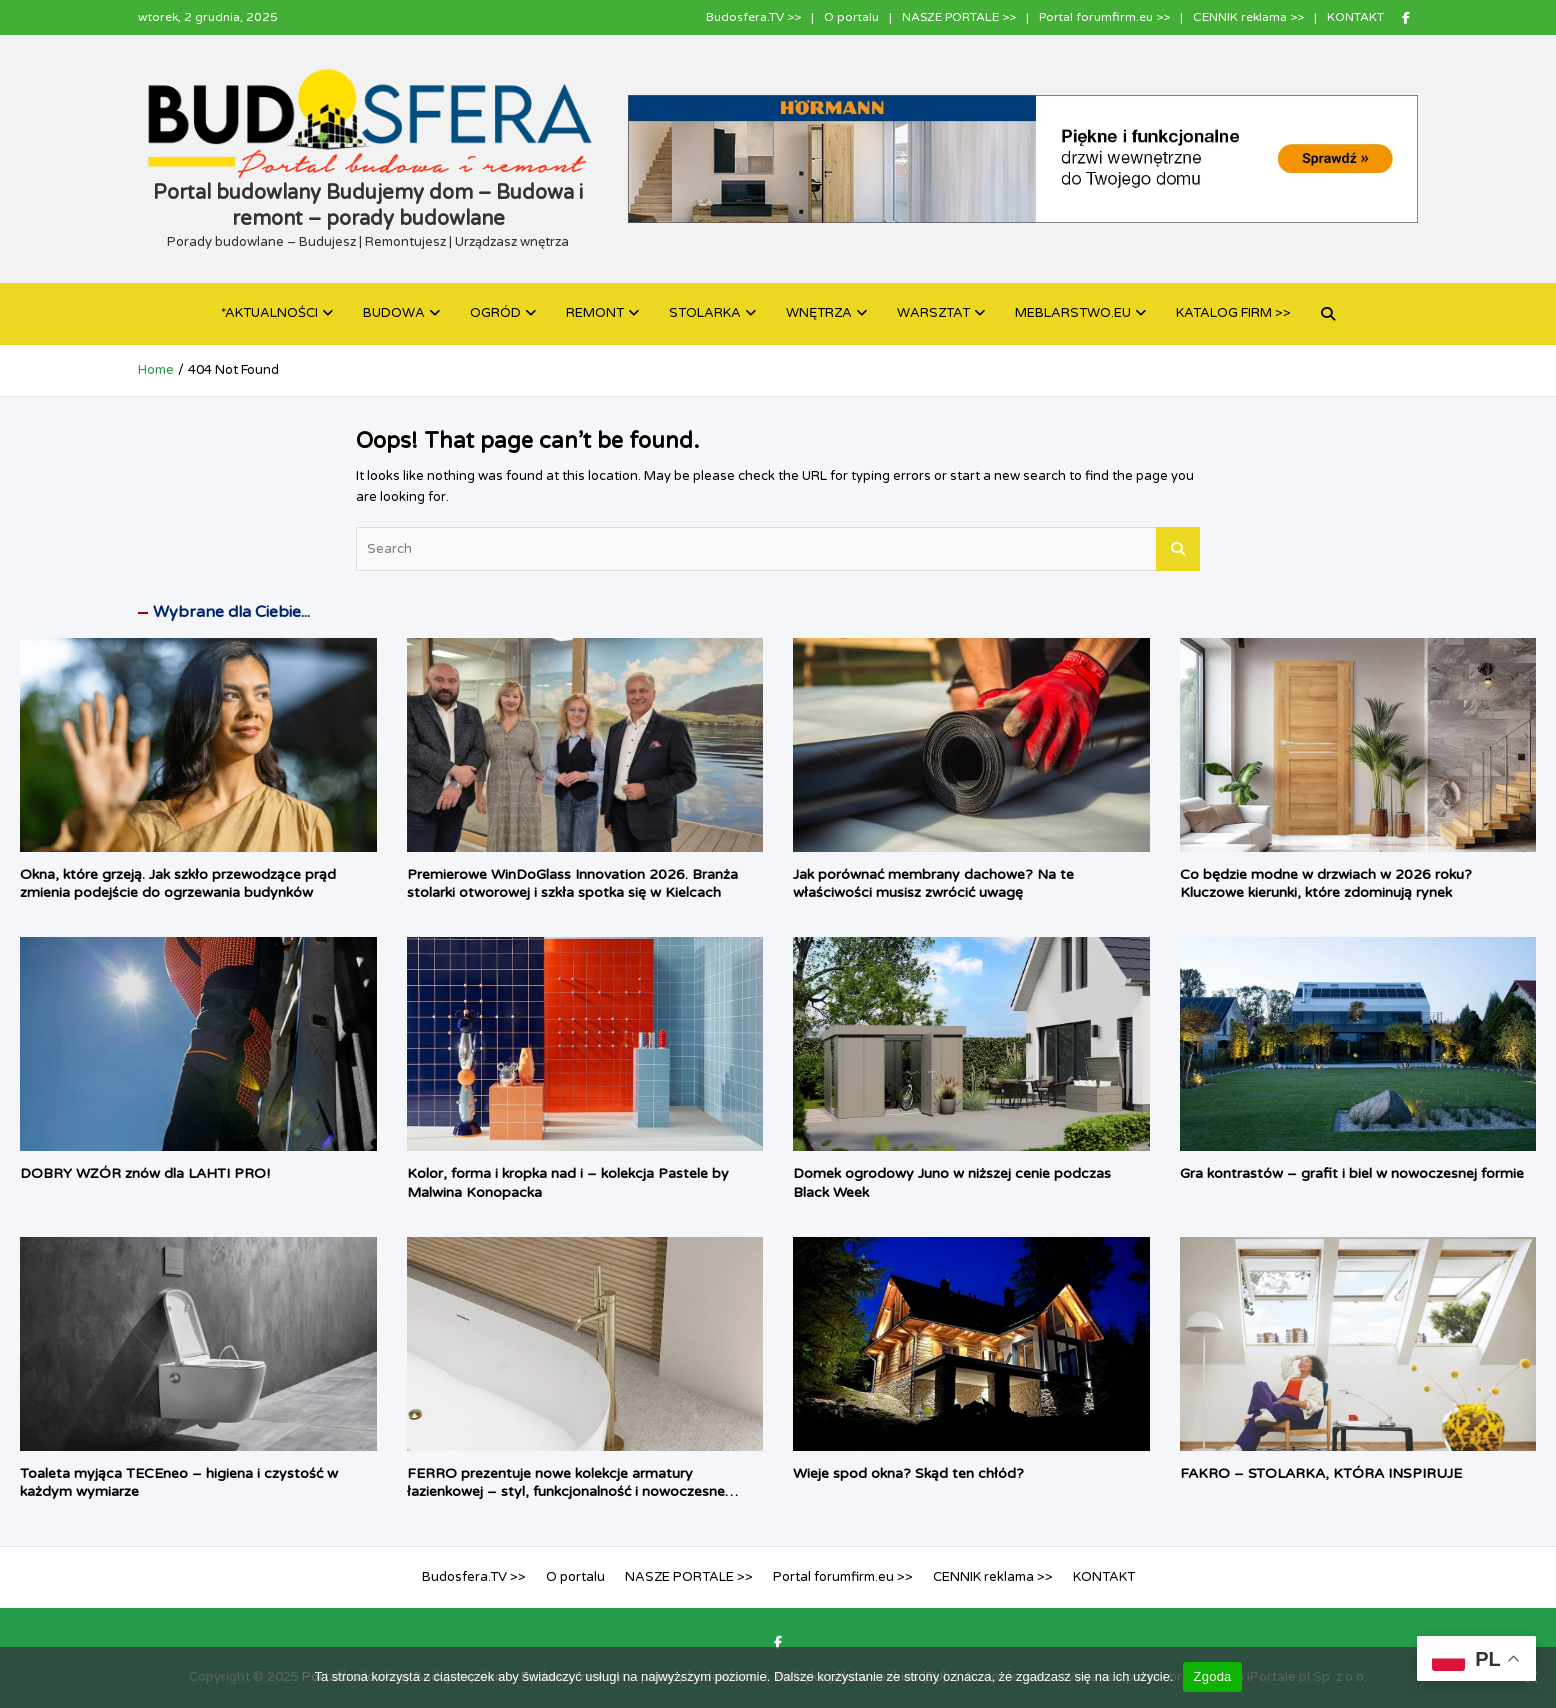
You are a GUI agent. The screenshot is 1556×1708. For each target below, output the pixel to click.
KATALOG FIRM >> (1233, 313)
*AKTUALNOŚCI (269, 313)
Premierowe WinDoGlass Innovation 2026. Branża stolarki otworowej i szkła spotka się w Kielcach (572, 883)
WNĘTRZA (819, 313)
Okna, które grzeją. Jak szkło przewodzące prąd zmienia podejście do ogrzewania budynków (178, 883)
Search (1178, 549)
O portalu (851, 17)
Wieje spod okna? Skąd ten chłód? (908, 1473)
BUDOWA (394, 313)
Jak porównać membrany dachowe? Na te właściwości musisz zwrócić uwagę (933, 883)
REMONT (595, 313)
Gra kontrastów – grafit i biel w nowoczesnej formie (1352, 1173)
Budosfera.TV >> (753, 17)
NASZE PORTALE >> (959, 17)
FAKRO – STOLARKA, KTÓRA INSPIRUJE (1321, 1473)
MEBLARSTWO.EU (1073, 313)
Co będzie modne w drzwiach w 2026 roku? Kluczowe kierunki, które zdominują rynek (1326, 883)
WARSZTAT (933, 313)
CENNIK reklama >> (1248, 17)
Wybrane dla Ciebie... (231, 612)
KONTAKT (1355, 17)
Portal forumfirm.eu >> (1104, 17)
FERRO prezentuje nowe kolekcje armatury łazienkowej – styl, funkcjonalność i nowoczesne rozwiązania (566, 1491)
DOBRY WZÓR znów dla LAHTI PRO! (145, 1173)
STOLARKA (705, 313)
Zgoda (1212, 1676)
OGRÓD (495, 313)
